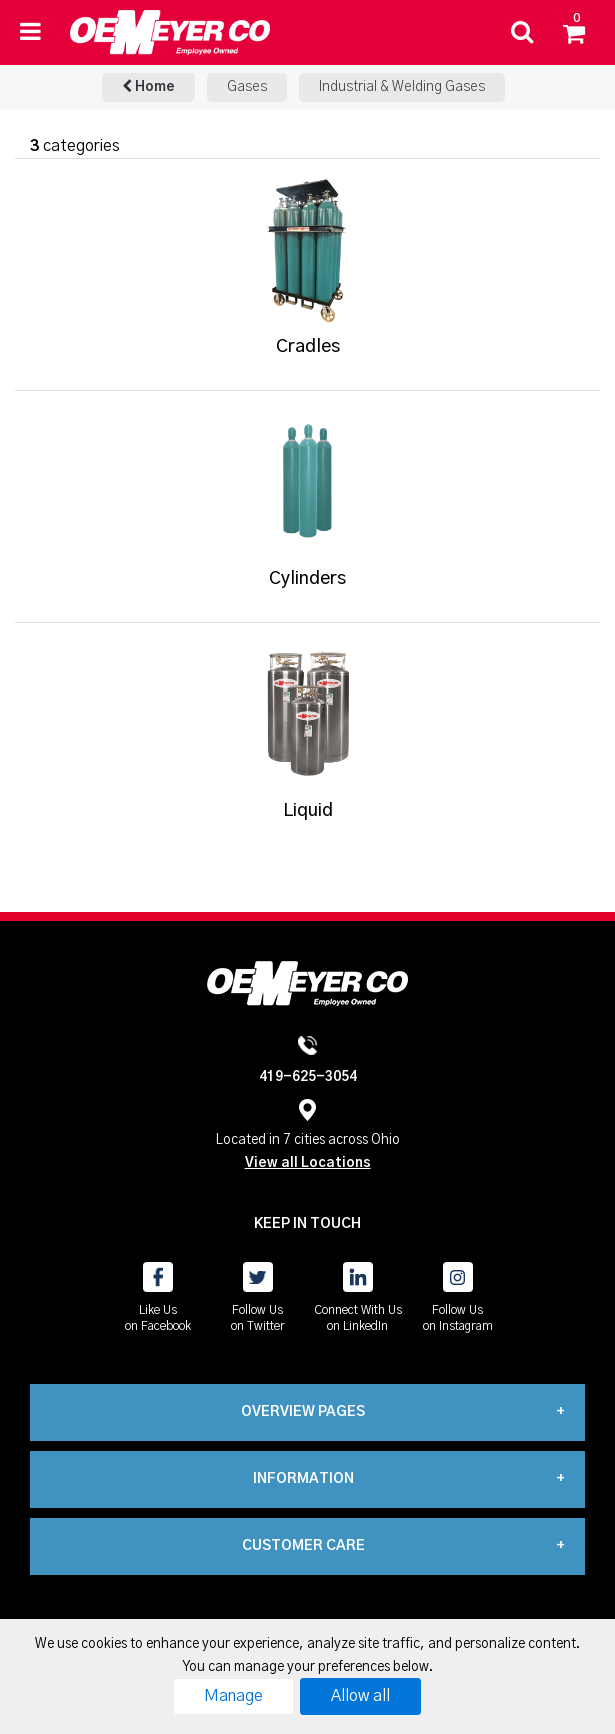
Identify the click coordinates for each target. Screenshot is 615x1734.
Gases (247, 87)
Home (148, 86)
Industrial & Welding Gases (402, 87)
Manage (233, 1696)
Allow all (360, 1696)
